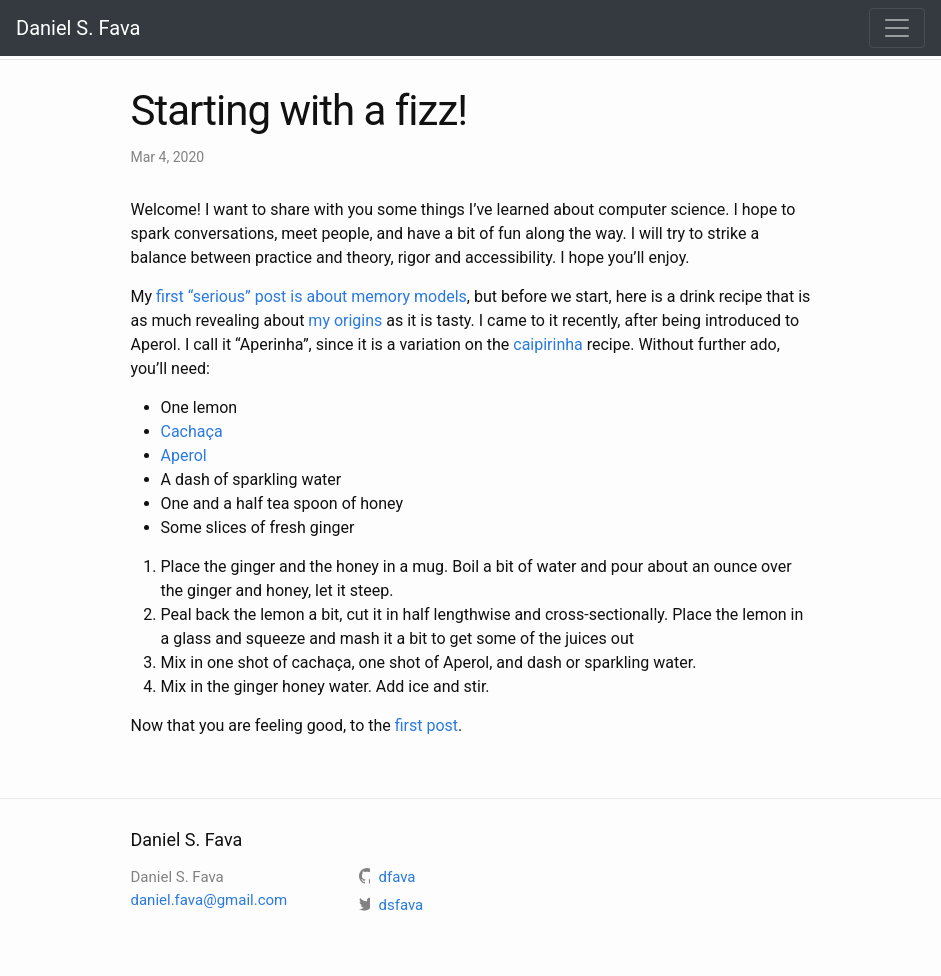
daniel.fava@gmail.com (209, 900)
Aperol (184, 455)
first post (426, 725)
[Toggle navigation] (897, 28)
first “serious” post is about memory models (311, 296)
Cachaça (192, 431)
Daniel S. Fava (78, 28)
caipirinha (548, 344)
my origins (345, 320)
